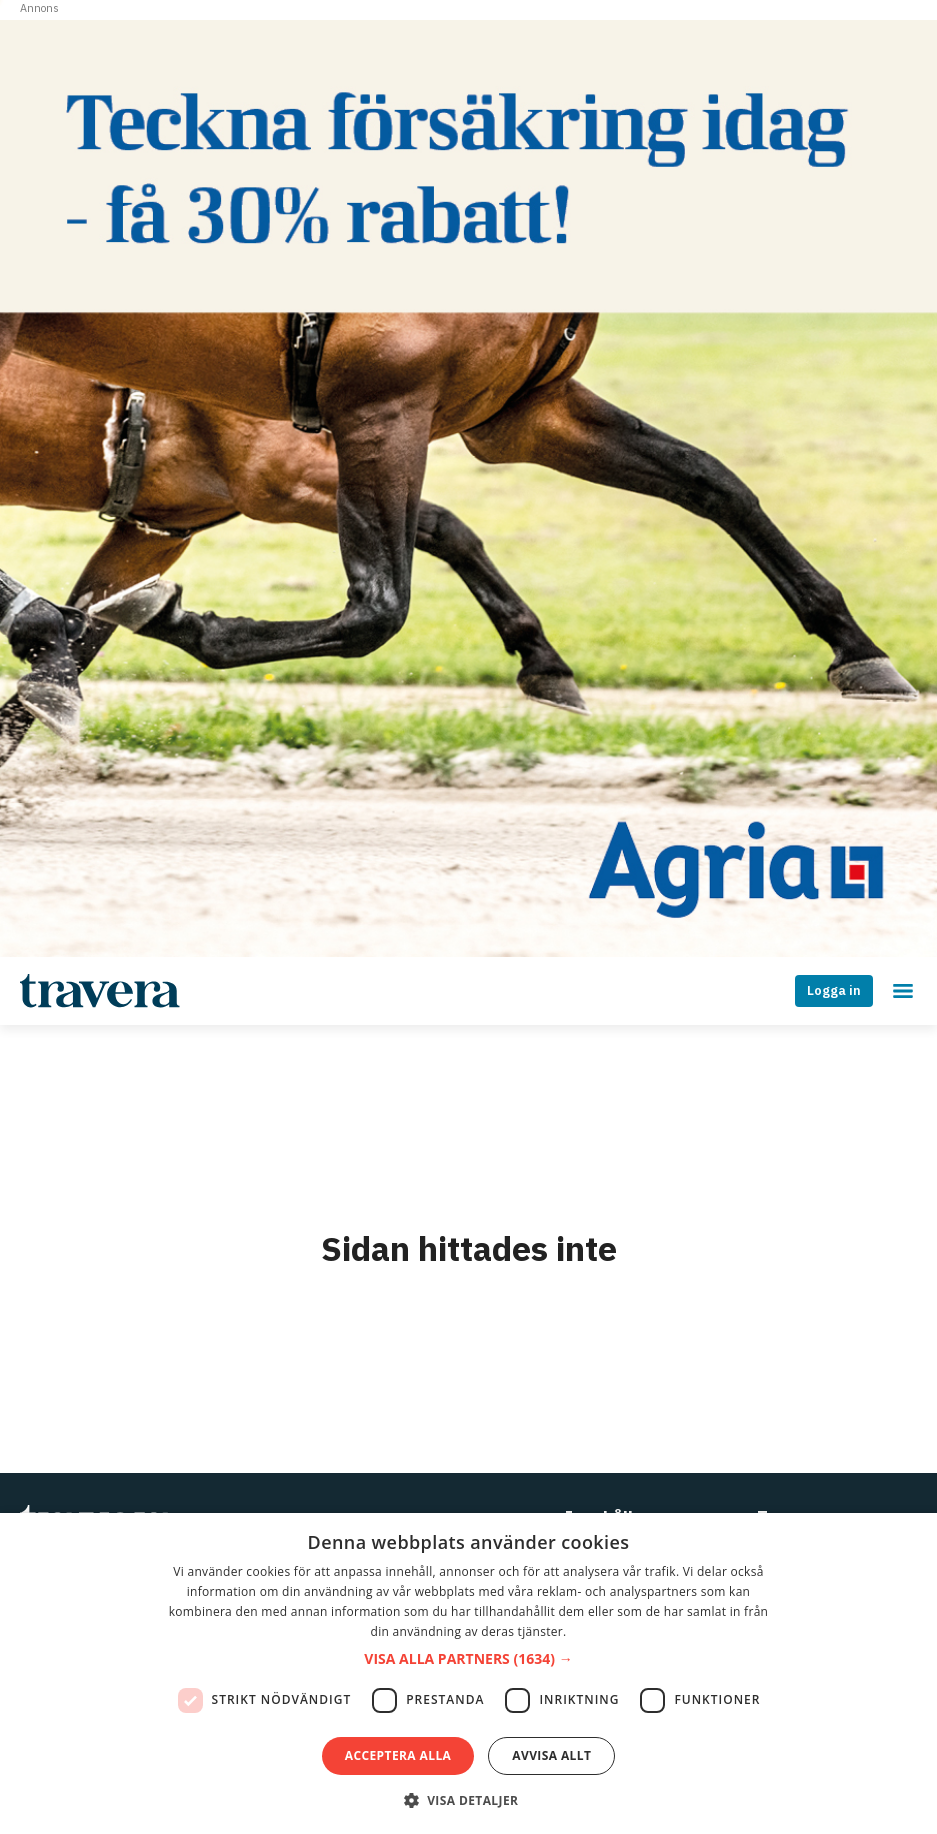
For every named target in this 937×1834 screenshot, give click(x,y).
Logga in (834, 990)
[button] (468, 1659)
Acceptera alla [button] (398, 1755)
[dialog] (468, 1673)
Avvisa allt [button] (551, 1755)
